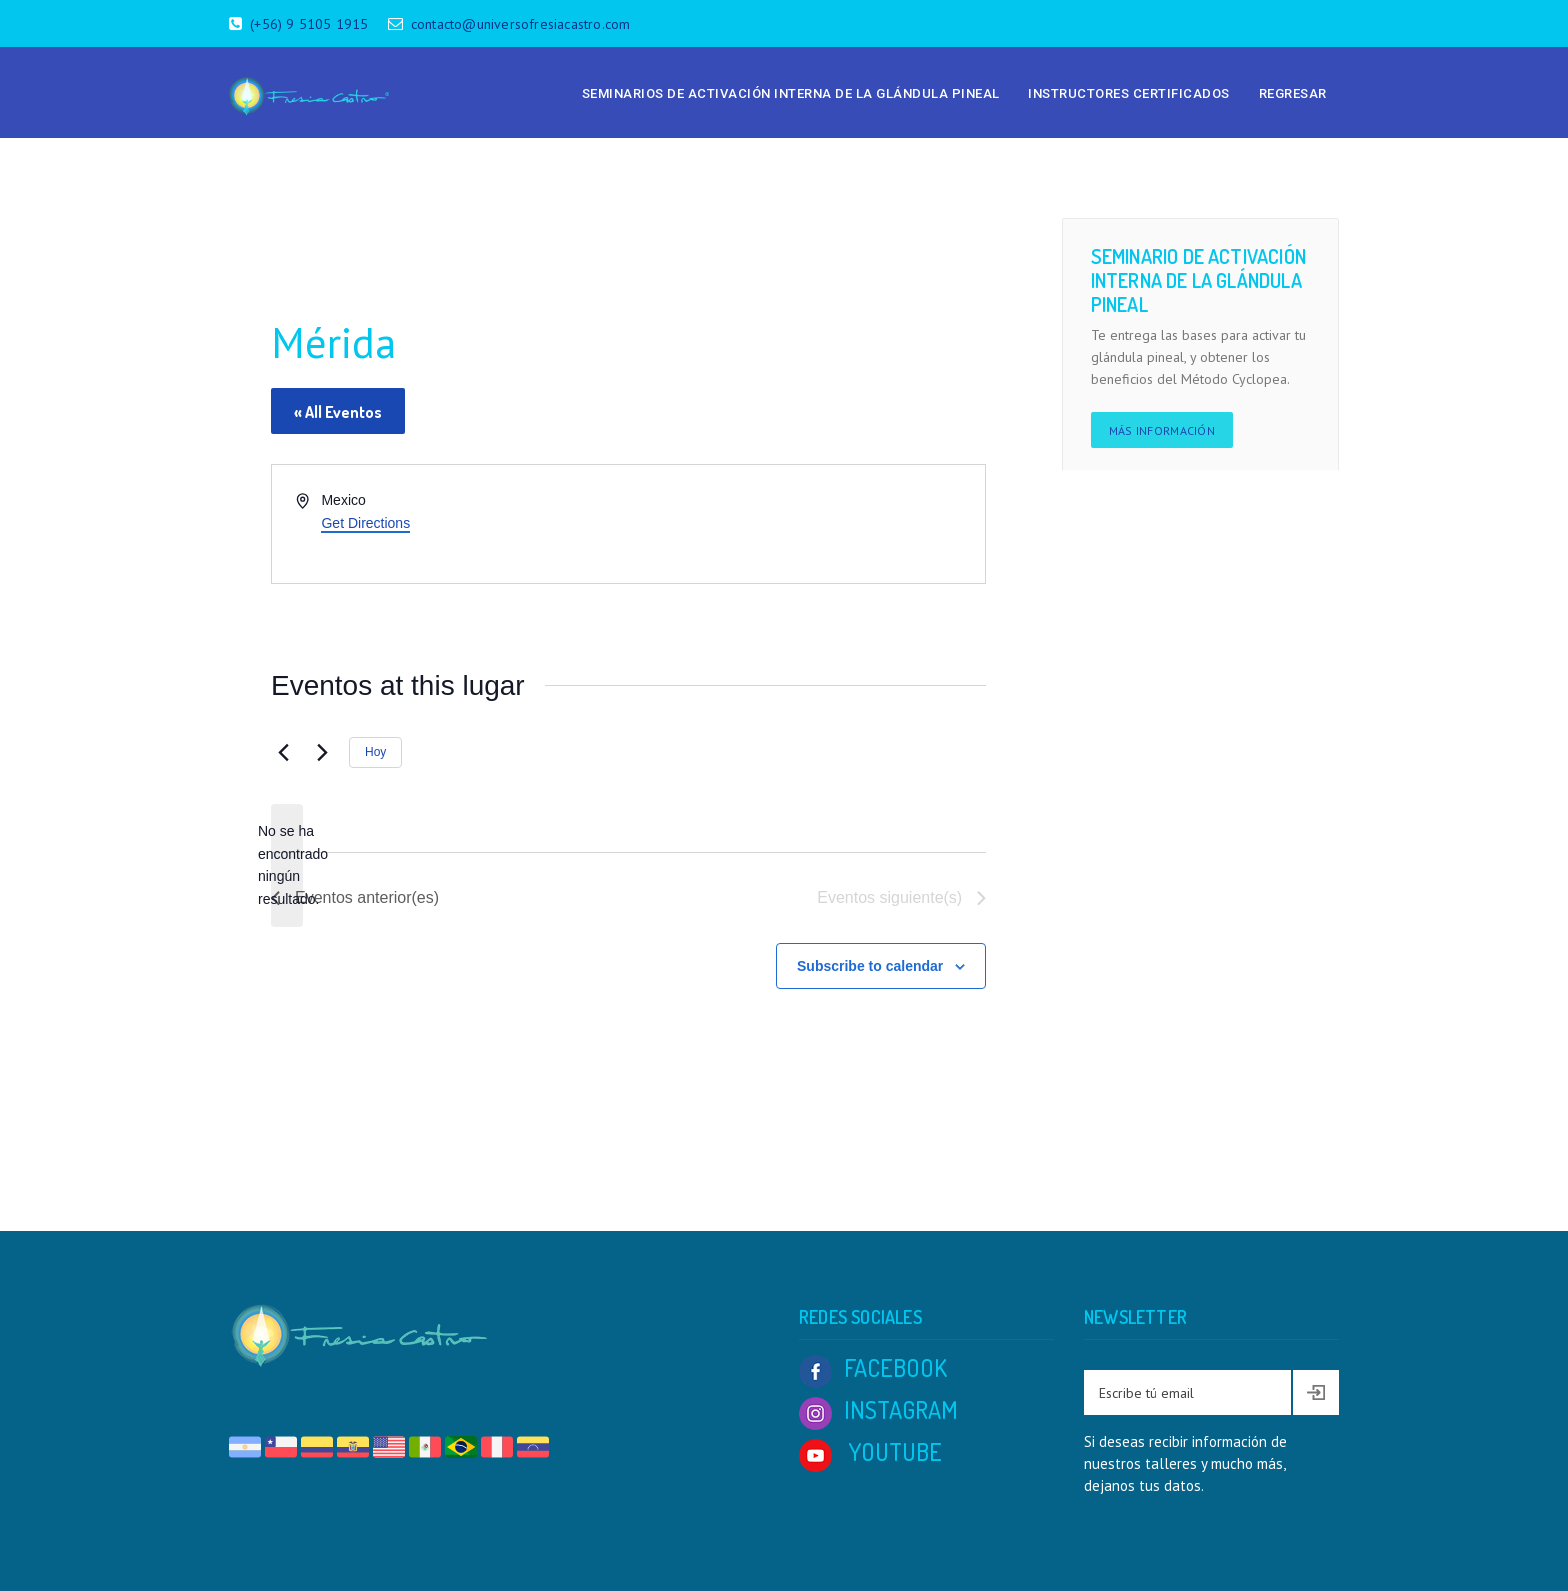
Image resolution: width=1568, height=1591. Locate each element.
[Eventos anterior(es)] (283, 753)
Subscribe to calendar (870, 966)
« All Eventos (338, 412)
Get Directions (365, 523)
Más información (1162, 430)
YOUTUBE (870, 1451)
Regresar (1293, 93)
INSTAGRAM (878, 1409)
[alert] (287, 865)
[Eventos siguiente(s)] (322, 753)
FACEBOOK (873, 1367)
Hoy (375, 752)
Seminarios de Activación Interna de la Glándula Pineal (791, 93)
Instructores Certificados (1129, 93)
